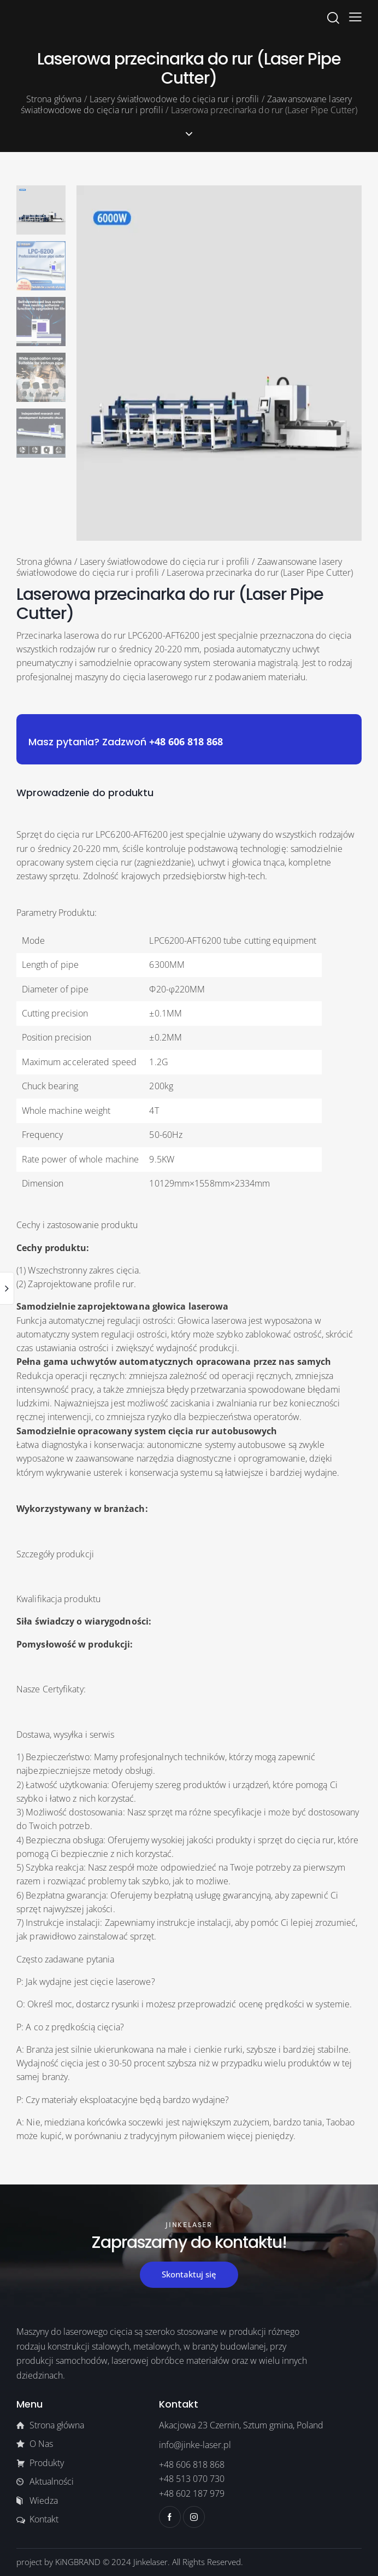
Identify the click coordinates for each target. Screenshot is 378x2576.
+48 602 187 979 (192, 2493)
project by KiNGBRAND (58, 2561)
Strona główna (53, 99)
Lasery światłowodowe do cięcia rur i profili (174, 99)
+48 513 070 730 (192, 2479)
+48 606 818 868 (186, 741)
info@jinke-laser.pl (195, 2445)
